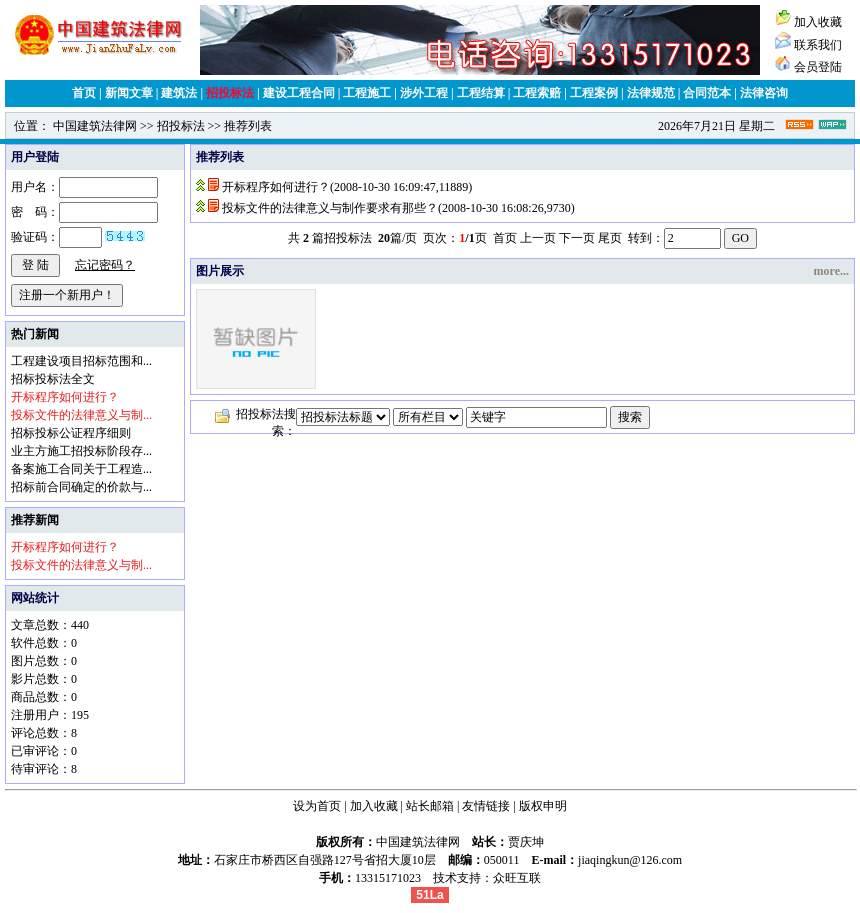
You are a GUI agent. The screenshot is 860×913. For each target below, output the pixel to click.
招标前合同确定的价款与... (81, 487)
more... (831, 271)
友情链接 (486, 806)
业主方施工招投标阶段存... (81, 451)
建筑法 (179, 93)
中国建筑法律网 (95, 126)
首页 (84, 93)
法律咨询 (764, 93)
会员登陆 (818, 67)
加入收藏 (818, 22)
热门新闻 (35, 334)
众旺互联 (517, 878)
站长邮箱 (430, 806)
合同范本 (707, 93)
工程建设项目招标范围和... (81, 361)
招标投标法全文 (53, 379)
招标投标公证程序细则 (71, 433)
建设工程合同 (299, 93)
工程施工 (367, 93)
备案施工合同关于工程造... (81, 469)
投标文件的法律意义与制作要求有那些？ (330, 208)
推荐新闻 (35, 520)
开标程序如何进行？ (276, 187)
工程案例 (594, 93)
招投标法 (230, 93)
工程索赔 (537, 93)
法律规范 (651, 93)
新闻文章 (129, 93)
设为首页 (317, 806)
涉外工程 (424, 93)
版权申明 (543, 806)
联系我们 (818, 45)
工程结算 (481, 93)
